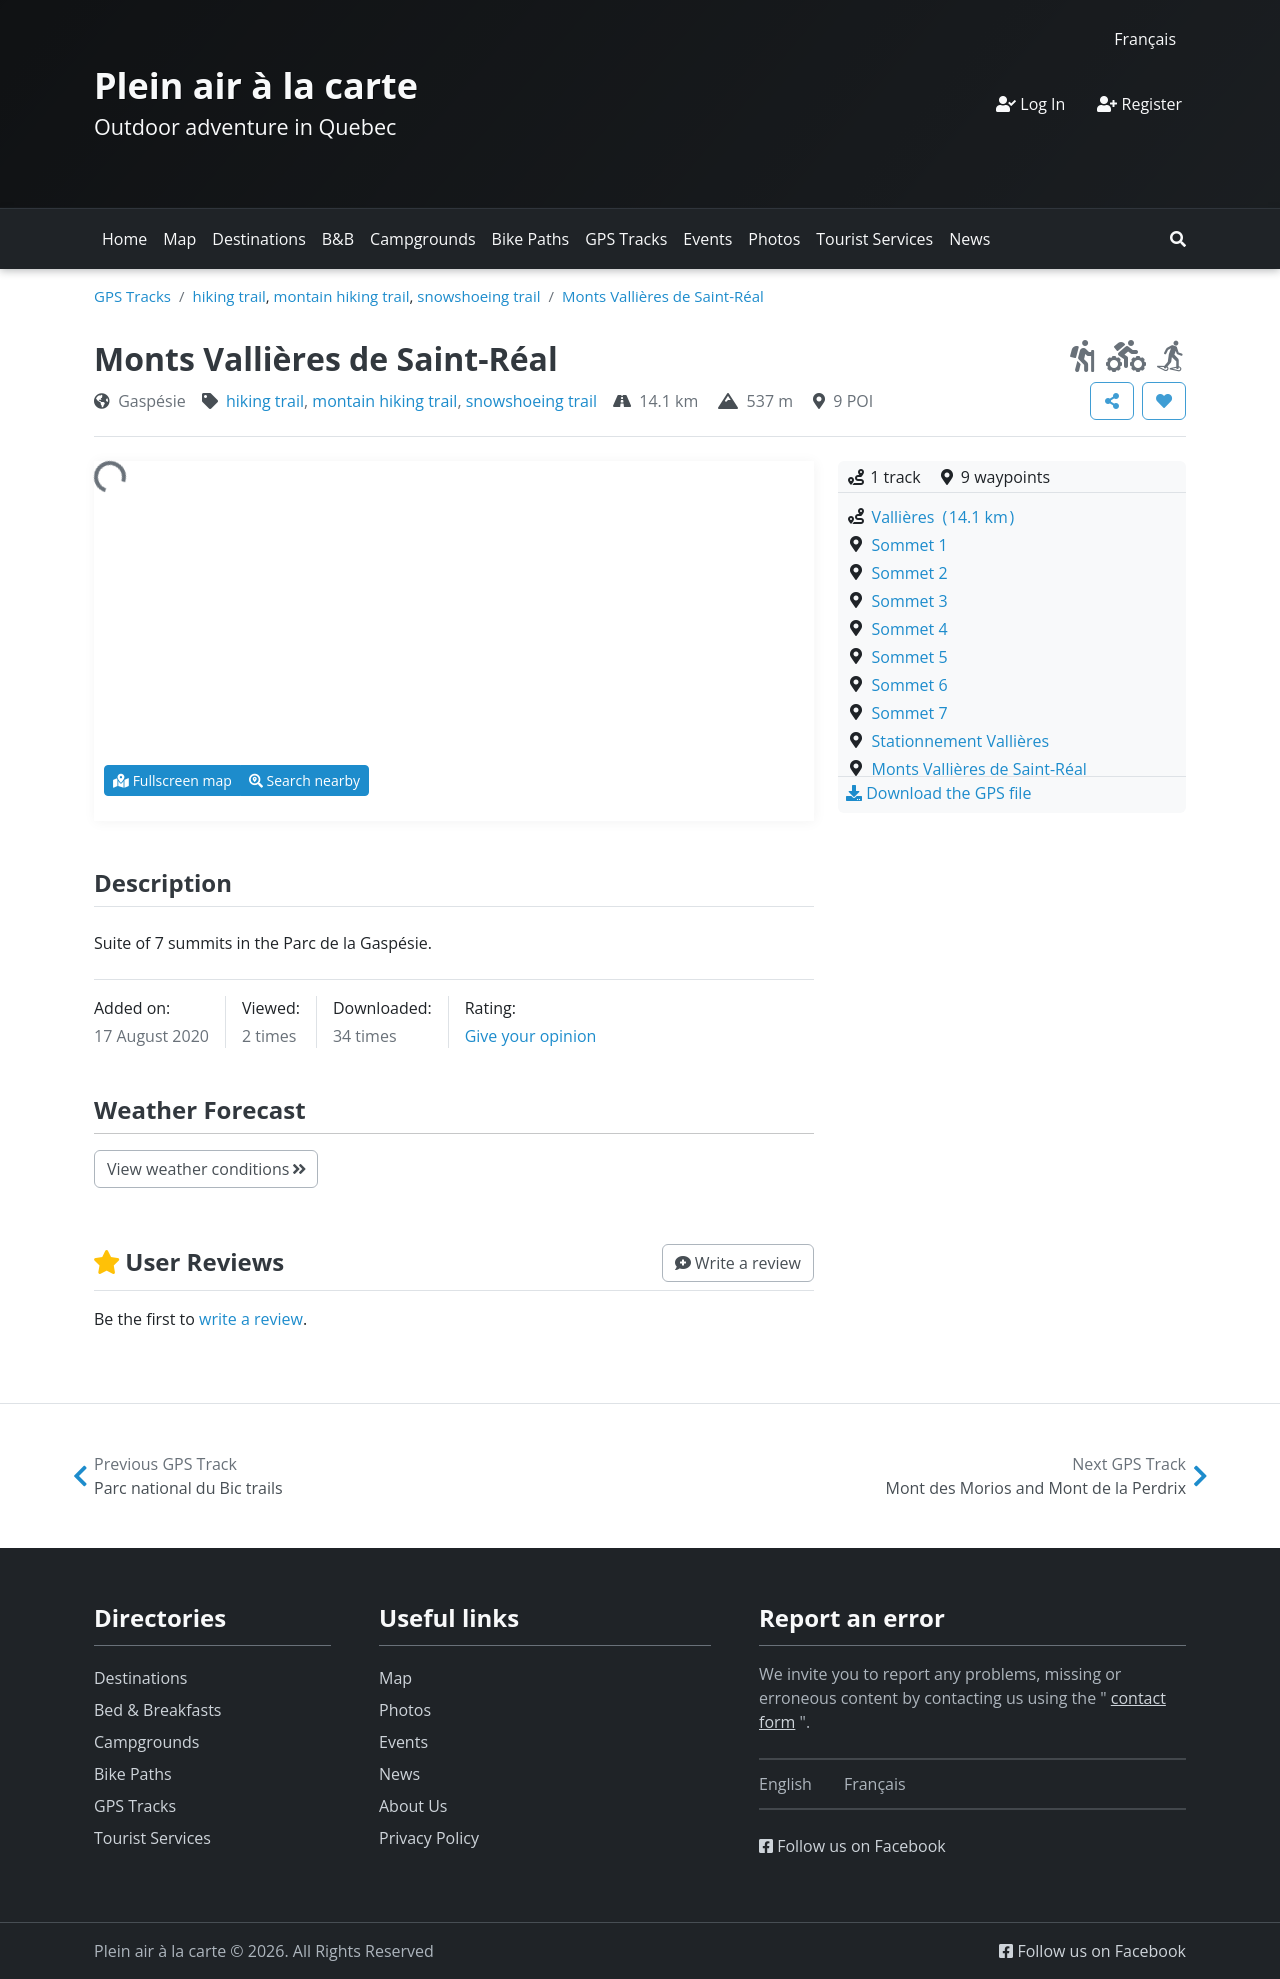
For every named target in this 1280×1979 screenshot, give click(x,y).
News (969, 239)
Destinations (258, 239)
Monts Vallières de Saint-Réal (663, 296)
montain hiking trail (342, 296)
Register (1139, 104)
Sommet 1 (910, 545)
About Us (413, 1806)
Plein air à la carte (256, 85)
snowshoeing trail (478, 296)
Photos (774, 239)
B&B (338, 239)
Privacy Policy (429, 1838)
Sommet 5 (910, 657)
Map (179, 239)
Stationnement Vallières (961, 741)
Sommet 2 (910, 573)
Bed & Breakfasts (157, 1710)
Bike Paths (531, 239)
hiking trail (229, 296)
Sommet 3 (910, 601)
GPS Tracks (626, 239)
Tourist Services (874, 239)
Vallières (943, 517)
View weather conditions (206, 1169)
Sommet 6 (910, 685)
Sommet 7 (910, 713)
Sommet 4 (910, 629)
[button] (1178, 239)
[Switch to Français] (1145, 38)
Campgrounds (422, 239)
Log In (1030, 104)
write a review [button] (251, 1319)
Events (707, 239)
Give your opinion (531, 1036)
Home (124, 239)
